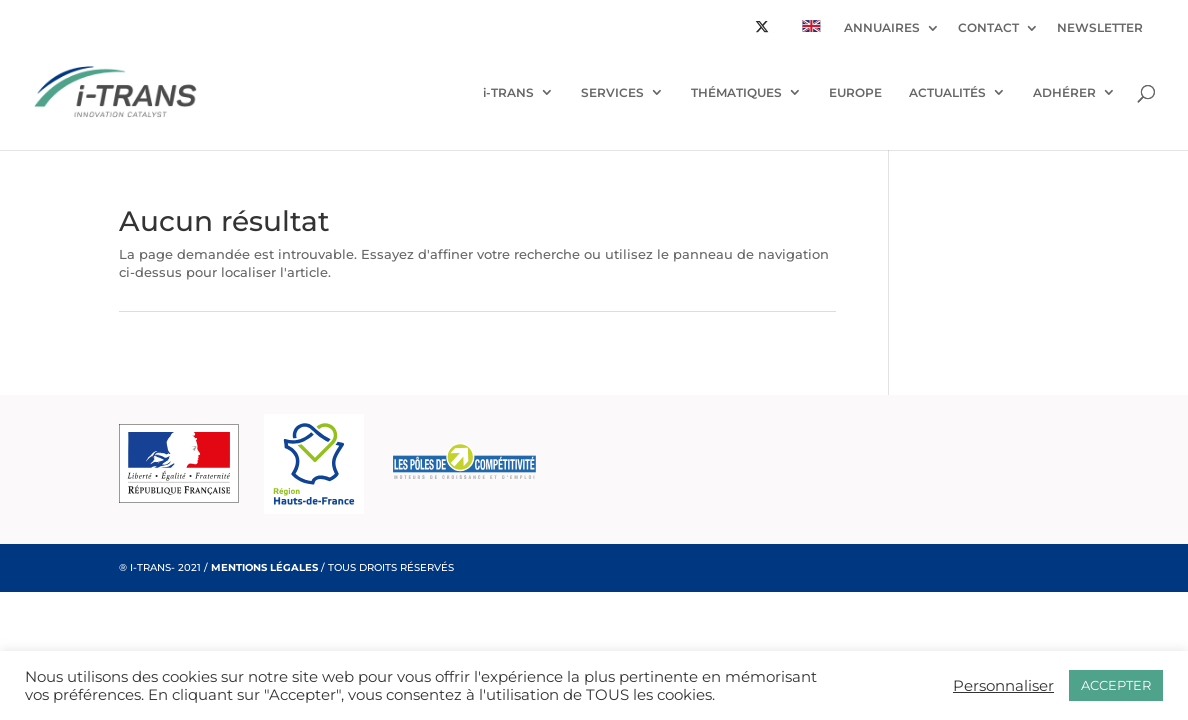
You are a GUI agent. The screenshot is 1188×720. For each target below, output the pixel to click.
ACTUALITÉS (947, 92)
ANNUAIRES (882, 28)
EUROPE (855, 92)
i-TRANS (508, 92)
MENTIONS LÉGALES (264, 567)
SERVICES (612, 92)
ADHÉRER (1064, 92)
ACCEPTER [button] (1116, 685)
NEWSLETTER (1100, 28)
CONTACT (988, 28)
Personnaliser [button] (1003, 686)
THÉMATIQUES (736, 92)
